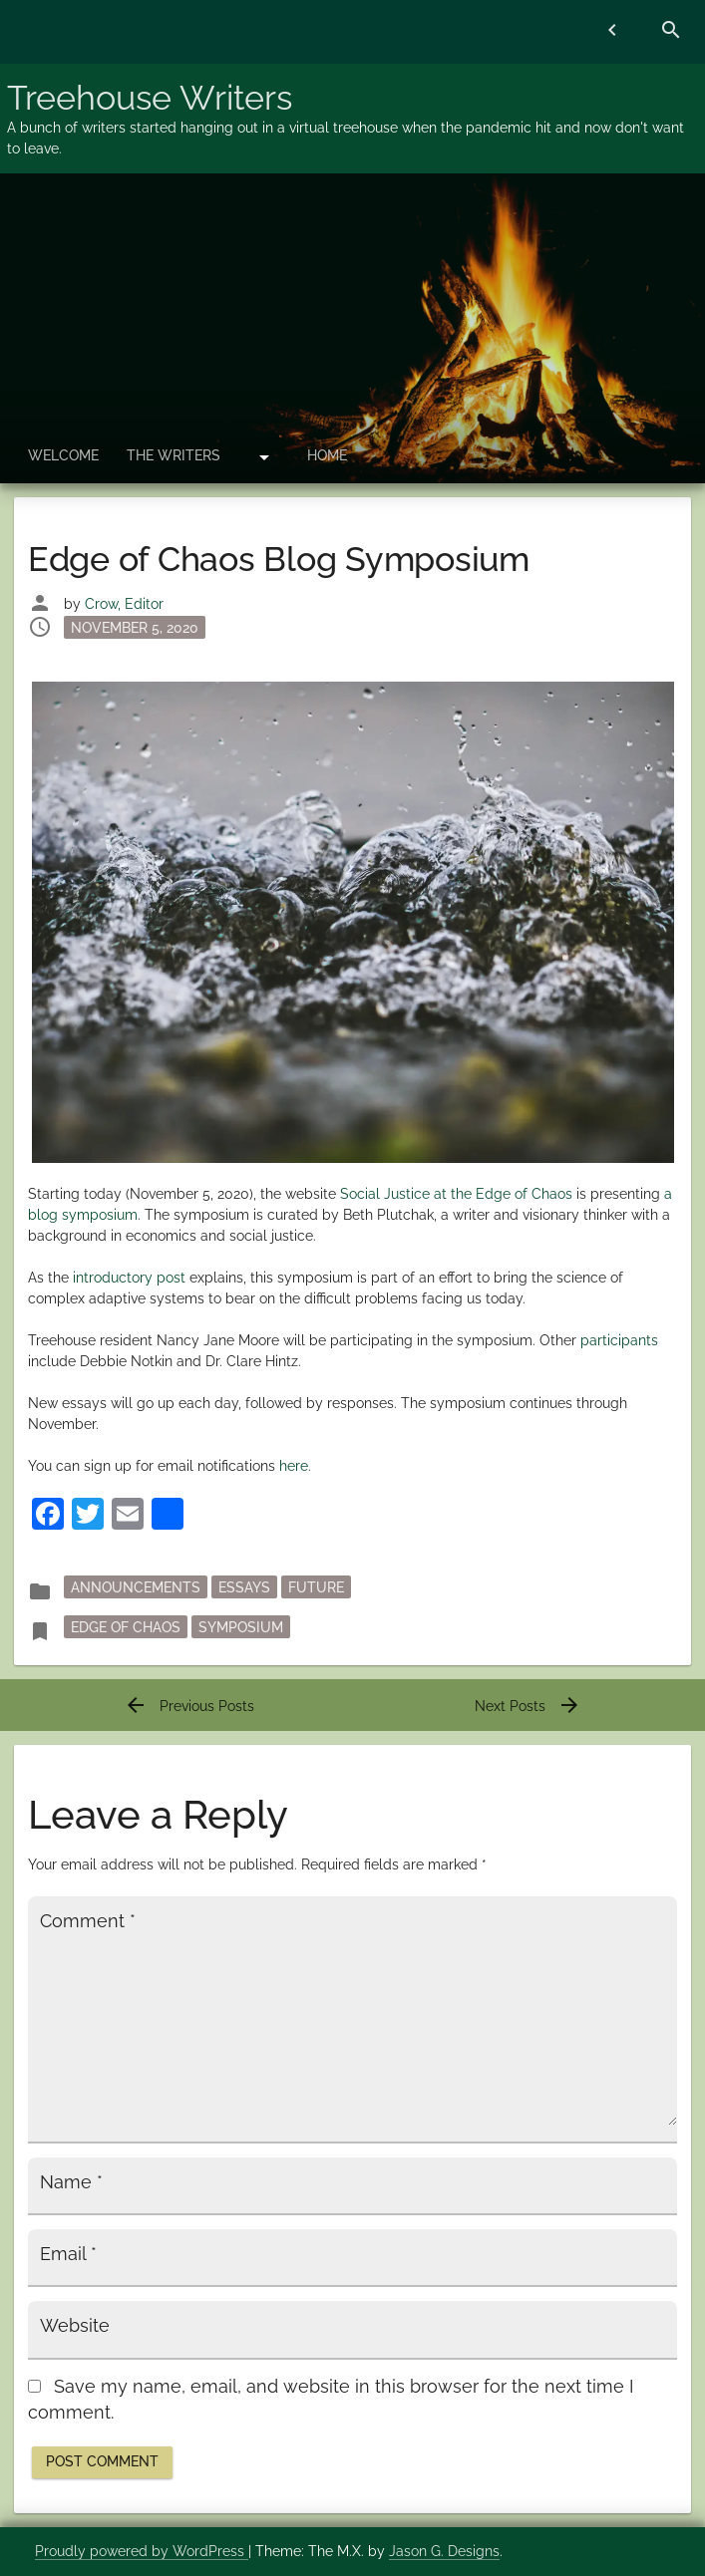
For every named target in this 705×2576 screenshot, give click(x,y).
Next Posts (528, 1706)
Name (71, 2182)
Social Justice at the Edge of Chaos (456, 1194)
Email (68, 2254)
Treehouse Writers (149, 98)
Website (75, 2326)
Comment (88, 1921)
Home (327, 455)
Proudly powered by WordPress (141, 2551)
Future (316, 1587)
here (293, 1466)
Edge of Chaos (125, 1627)
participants (619, 1340)
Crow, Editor (124, 604)
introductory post (129, 1278)
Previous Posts (189, 1706)
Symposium (240, 1627)
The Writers (173, 455)
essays (244, 1587)
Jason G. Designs (444, 2551)
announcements (135, 1587)
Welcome (63, 455)
